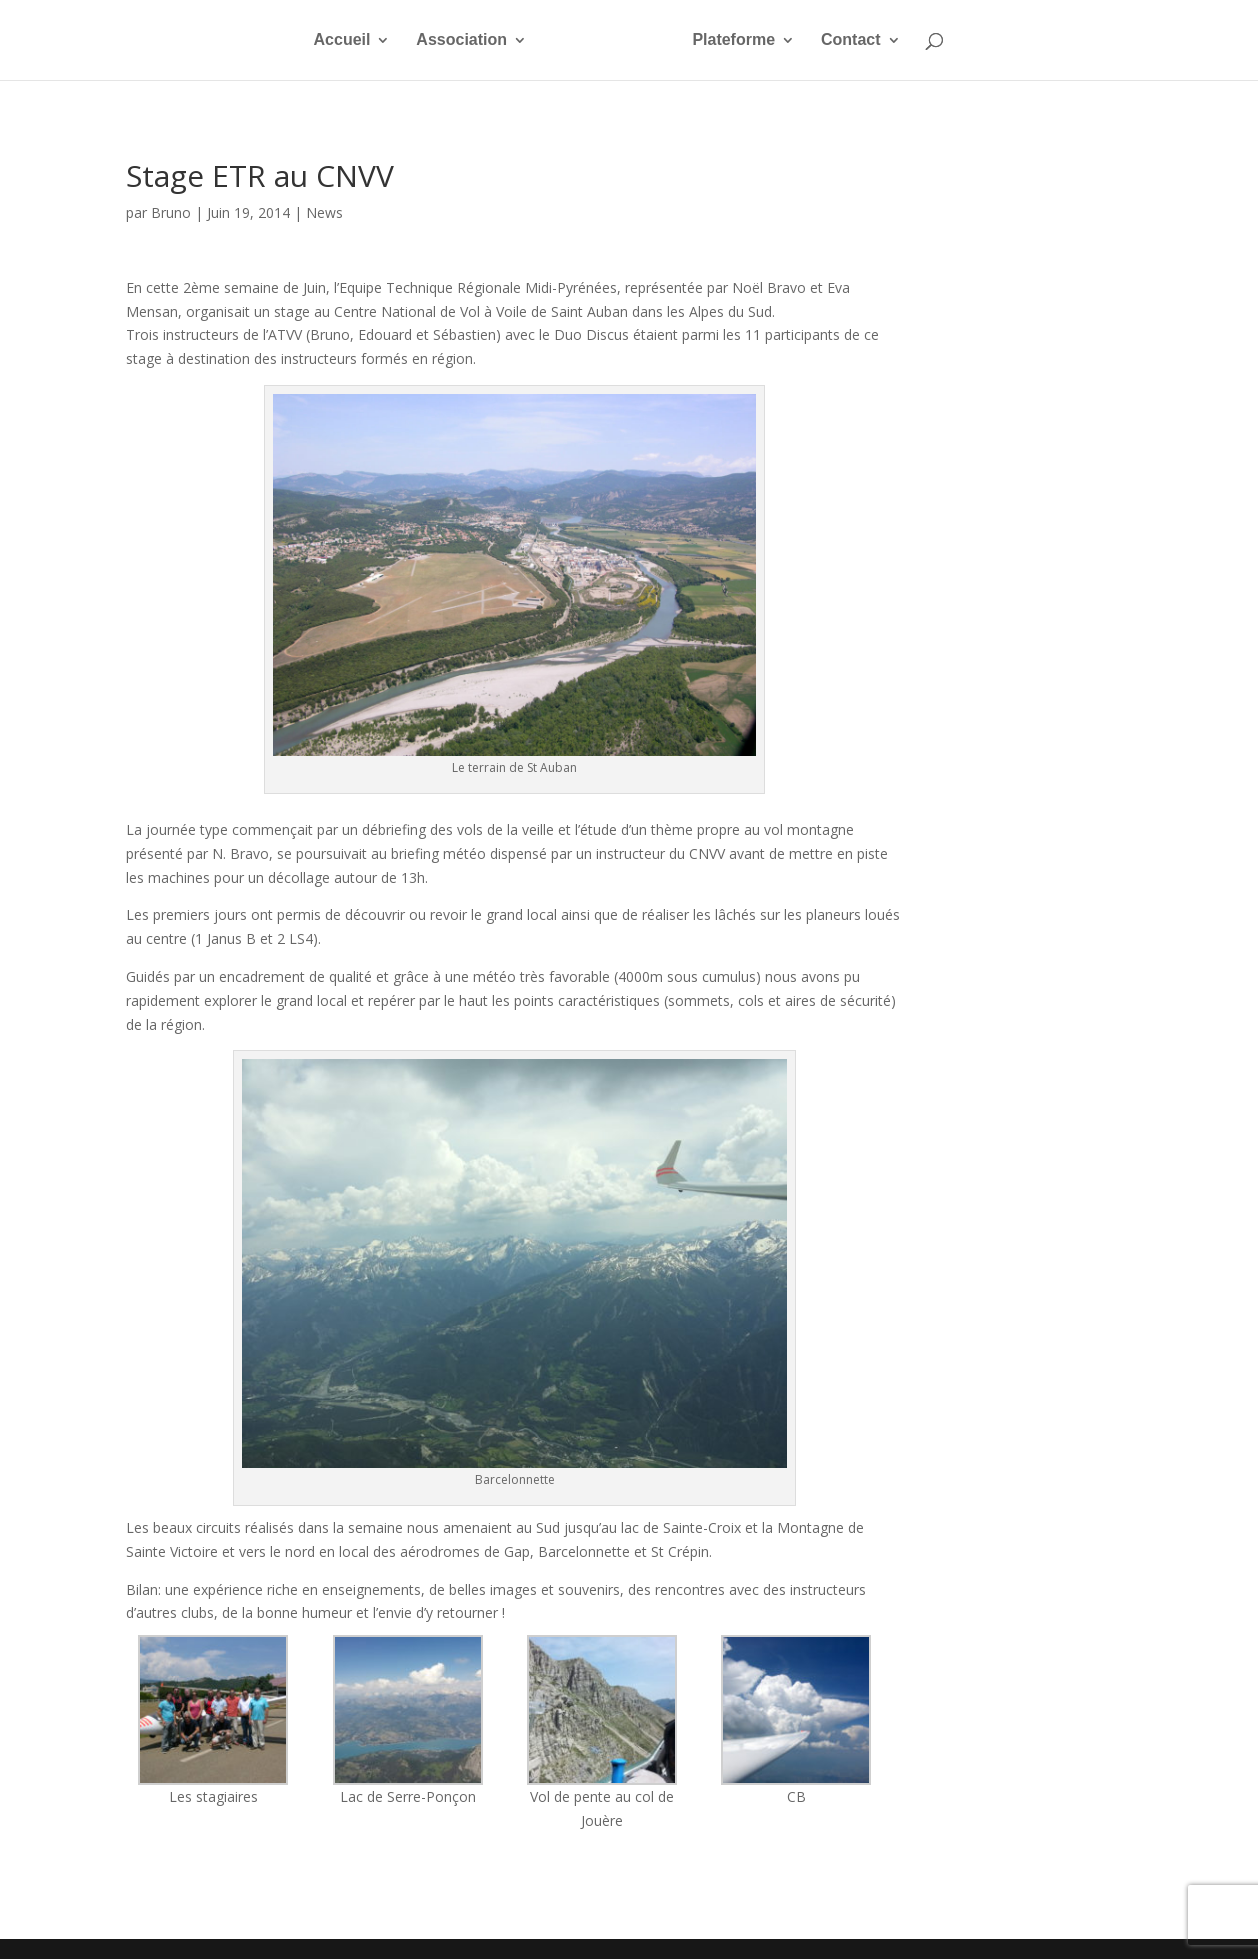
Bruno (171, 212)
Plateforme (759, 40)
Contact (876, 40)
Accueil (316, 40)
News (324, 212)
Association (436, 40)
